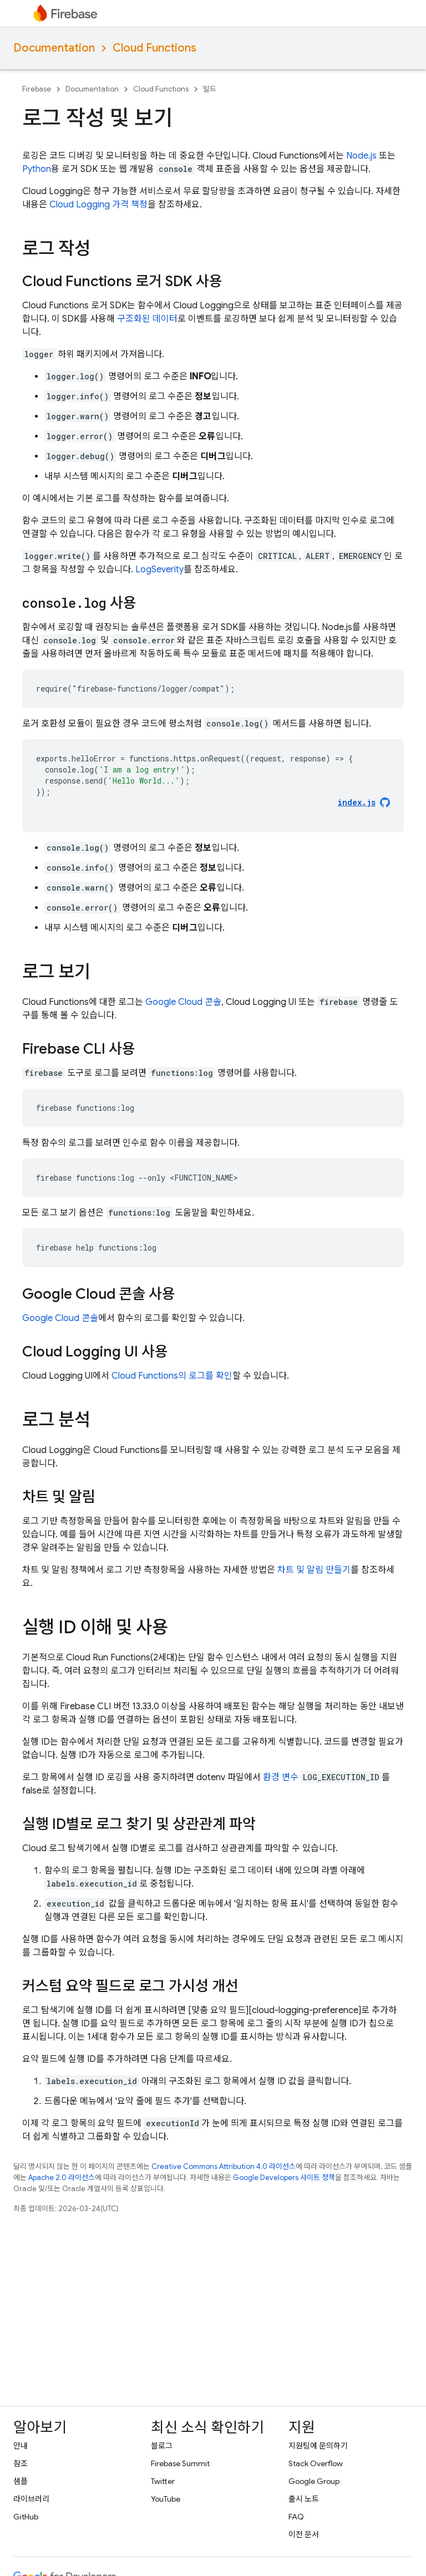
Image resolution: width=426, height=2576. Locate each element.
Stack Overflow (315, 2463)
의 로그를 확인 (171, 1375)
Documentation (54, 48)
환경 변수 (280, 1777)
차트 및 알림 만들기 (314, 1570)
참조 (20, 2463)
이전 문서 (303, 2534)
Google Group (313, 2481)
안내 (20, 2446)
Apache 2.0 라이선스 (61, 2177)
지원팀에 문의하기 (318, 2446)
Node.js (361, 155)
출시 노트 (303, 2499)
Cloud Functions (154, 48)
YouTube (165, 2499)
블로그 (162, 2446)
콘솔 (183, 1002)
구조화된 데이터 (147, 318)
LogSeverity (159, 569)
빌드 (209, 89)
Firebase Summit (180, 2463)
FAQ (296, 2517)
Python (36, 169)
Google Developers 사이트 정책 (284, 2177)
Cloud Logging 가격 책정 (98, 204)
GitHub (25, 2517)
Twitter (163, 2481)
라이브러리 (31, 2499)
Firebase (36, 89)
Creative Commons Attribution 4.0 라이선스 (223, 2166)
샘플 (20, 2481)
